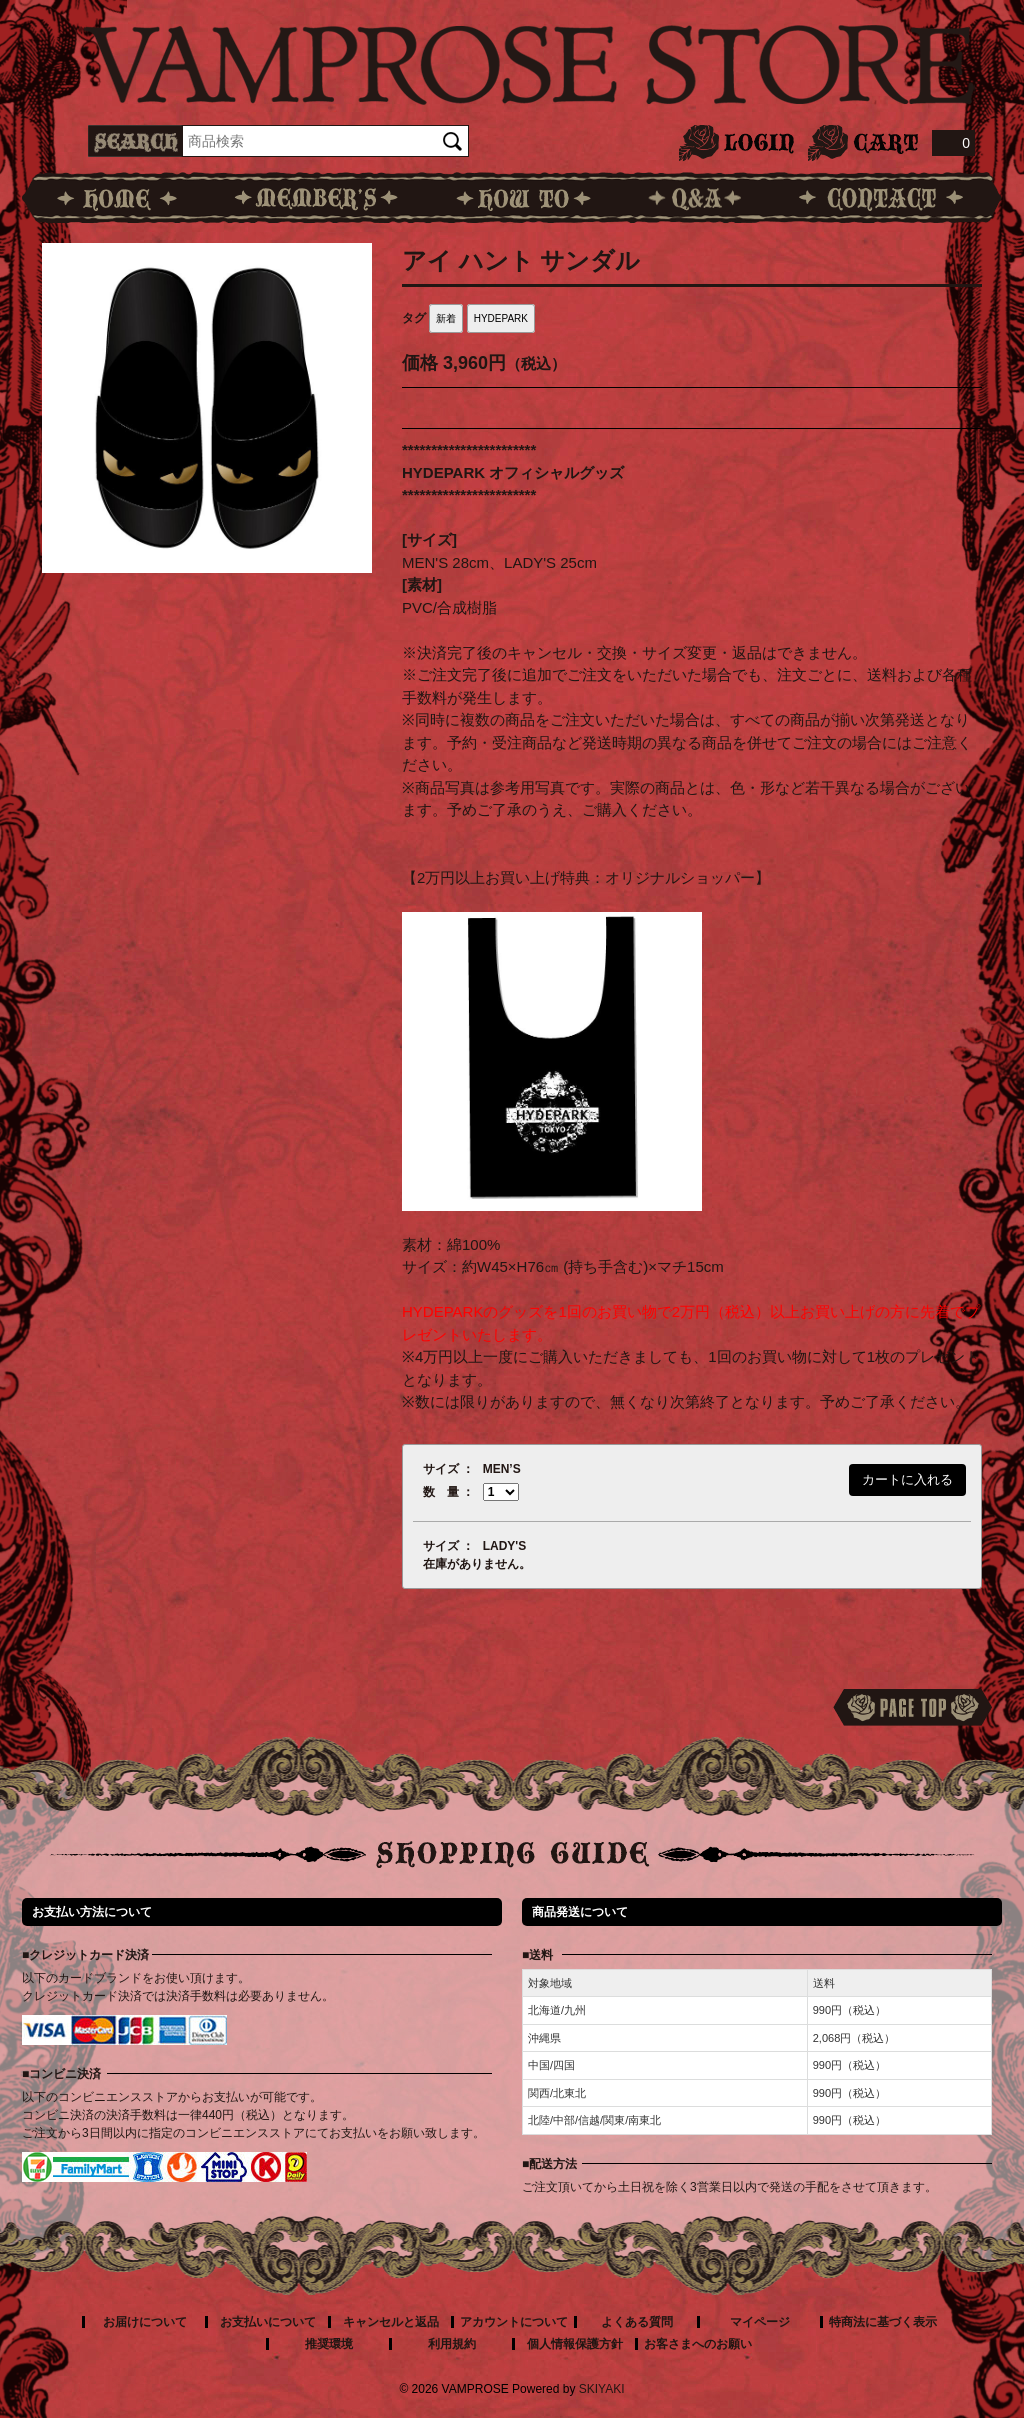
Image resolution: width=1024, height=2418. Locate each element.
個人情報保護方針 (575, 2344)
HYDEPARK (501, 318)
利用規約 (452, 2344)
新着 (446, 318)
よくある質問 (637, 2322)
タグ (414, 318)
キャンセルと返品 (391, 2322)
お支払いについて (268, 2322)
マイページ (760, 2322)
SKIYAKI (602, 2389)
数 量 (441, 1492)
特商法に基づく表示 (883, 2322)
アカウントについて (514, 2322)
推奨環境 (329, 2344)
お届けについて (145, 2322)
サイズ (441, 1469)
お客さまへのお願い (698, 2344)
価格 (420, 363)
